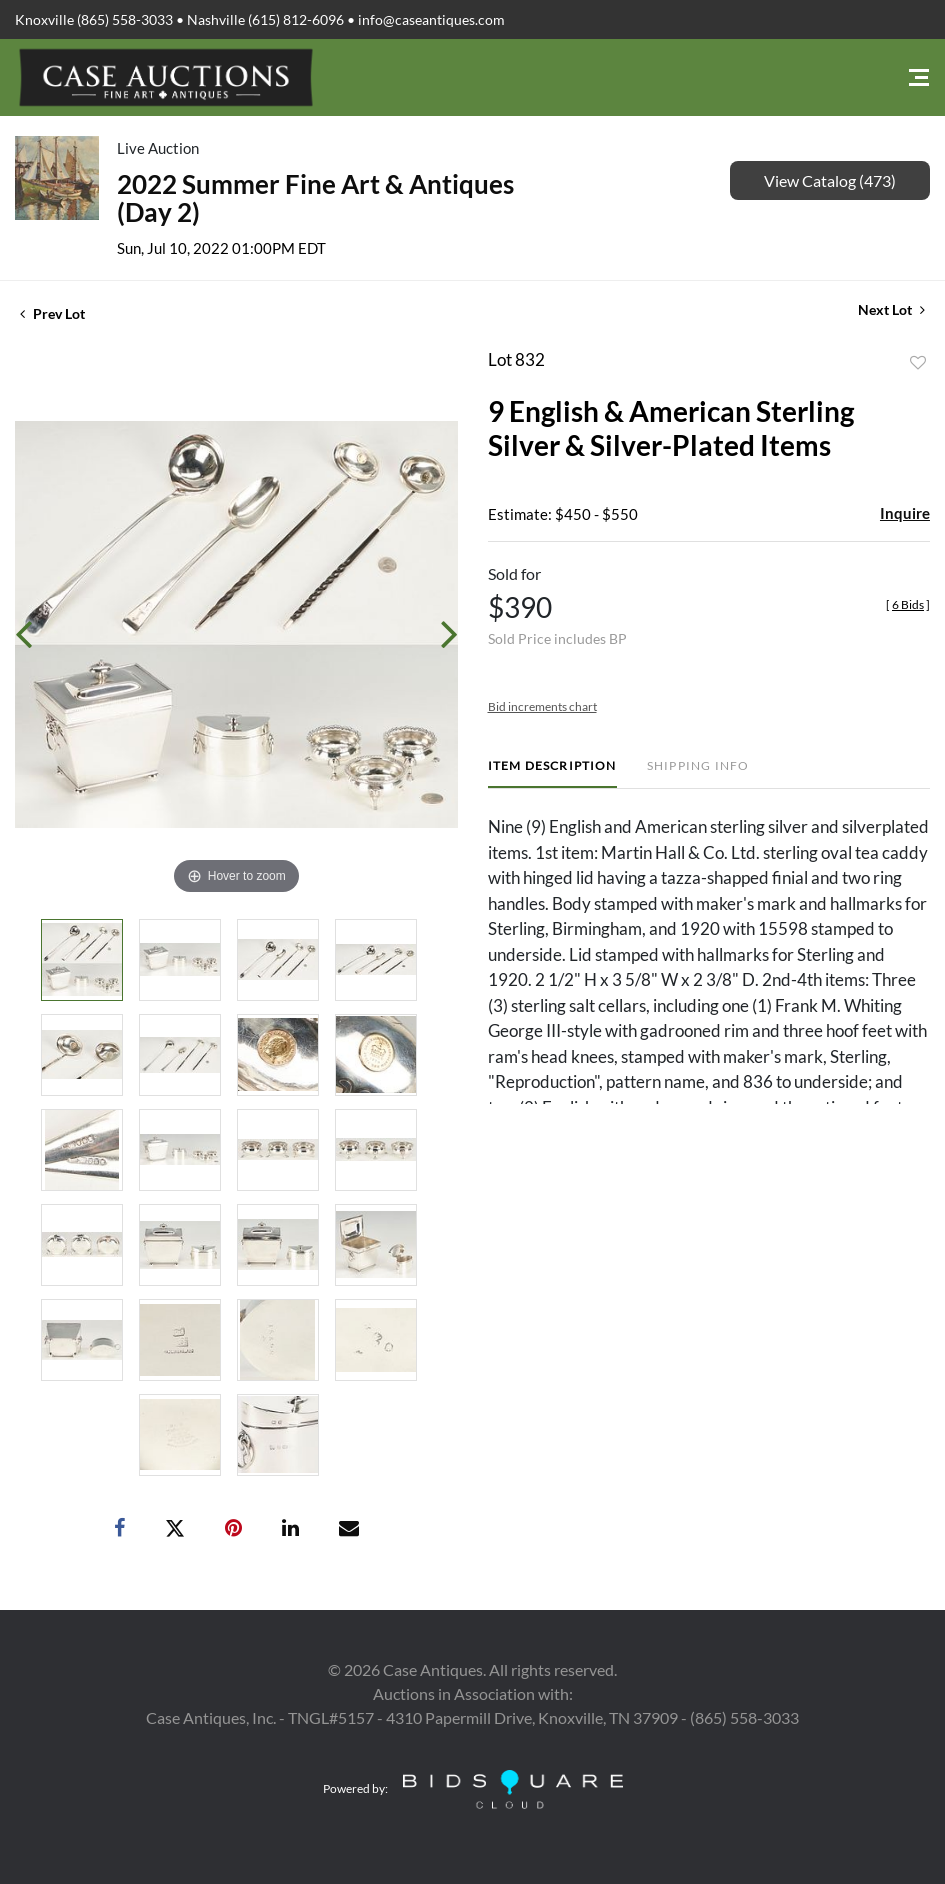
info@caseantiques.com (431, 19)
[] (908, 604)
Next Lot (891, 309)
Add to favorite (918, 363)
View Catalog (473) (830, 180)
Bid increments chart (542, 706)
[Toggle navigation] (919, 77)
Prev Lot (52, 313)
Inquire (905, 513)
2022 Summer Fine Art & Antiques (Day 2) (315, 198)
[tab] (552, 773)
